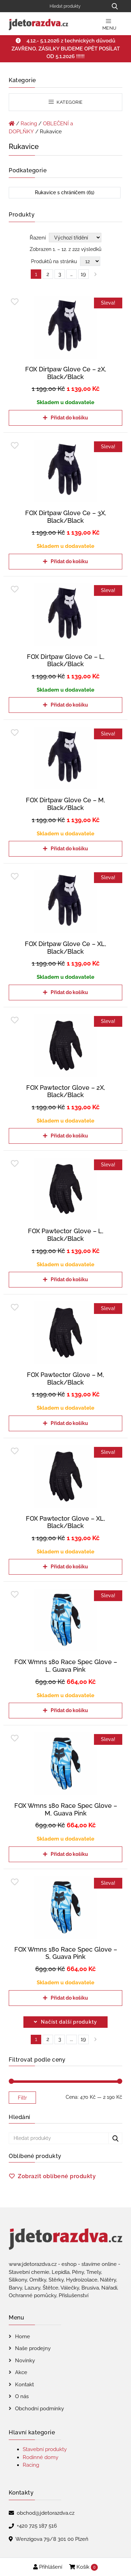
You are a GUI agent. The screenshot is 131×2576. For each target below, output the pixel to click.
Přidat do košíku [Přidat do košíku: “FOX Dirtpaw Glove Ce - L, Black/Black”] (69, 705)
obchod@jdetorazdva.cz (45, 2513)
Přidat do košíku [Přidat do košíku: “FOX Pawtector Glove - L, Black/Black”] (69, 1279)
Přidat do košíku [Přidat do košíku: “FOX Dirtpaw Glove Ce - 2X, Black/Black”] (69, 417)
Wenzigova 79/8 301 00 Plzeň (51, 2539)
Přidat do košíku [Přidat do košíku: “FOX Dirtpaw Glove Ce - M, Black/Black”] (69, 848)
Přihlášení (47, 2567)
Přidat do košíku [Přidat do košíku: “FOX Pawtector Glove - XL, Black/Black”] (69, 1566)
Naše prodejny (33, 2348)
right (95, 2039)
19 (83, 2039)
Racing (29, 123)
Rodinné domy (40, 2457)
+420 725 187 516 (37, 2526)
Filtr (22, 2098)
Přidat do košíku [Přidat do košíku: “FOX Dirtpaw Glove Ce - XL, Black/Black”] (69, 992)
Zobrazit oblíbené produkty (57, 2176)
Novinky (25, 2360)
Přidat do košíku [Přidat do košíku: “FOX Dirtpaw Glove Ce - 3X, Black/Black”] (69, 561)
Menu (109, 24)
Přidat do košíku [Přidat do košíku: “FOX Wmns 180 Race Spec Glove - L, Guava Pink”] (69, 1710)
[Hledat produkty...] (114, 6)
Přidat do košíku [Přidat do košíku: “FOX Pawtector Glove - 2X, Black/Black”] (69, 1136)
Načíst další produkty (69, 2022)
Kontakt (24, 2384)
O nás (22, 2396)
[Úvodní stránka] (12, 123)
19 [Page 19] (83, 274)
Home (22, 2336)
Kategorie (66, 101)
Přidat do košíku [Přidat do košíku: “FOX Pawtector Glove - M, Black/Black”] (69, 1423)
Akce (21, 2372)
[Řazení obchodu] (75, 237)
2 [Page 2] (47, 274)
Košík (83, 2567)
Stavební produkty (45, 2449)
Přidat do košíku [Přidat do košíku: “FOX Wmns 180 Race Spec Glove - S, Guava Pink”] (69, 1998)
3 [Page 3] (59, 274)
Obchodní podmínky (39, 2408)
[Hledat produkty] (76, 6)
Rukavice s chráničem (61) (64, 192)
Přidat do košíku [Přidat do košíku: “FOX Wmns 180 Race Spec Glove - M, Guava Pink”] (69, 1854)
